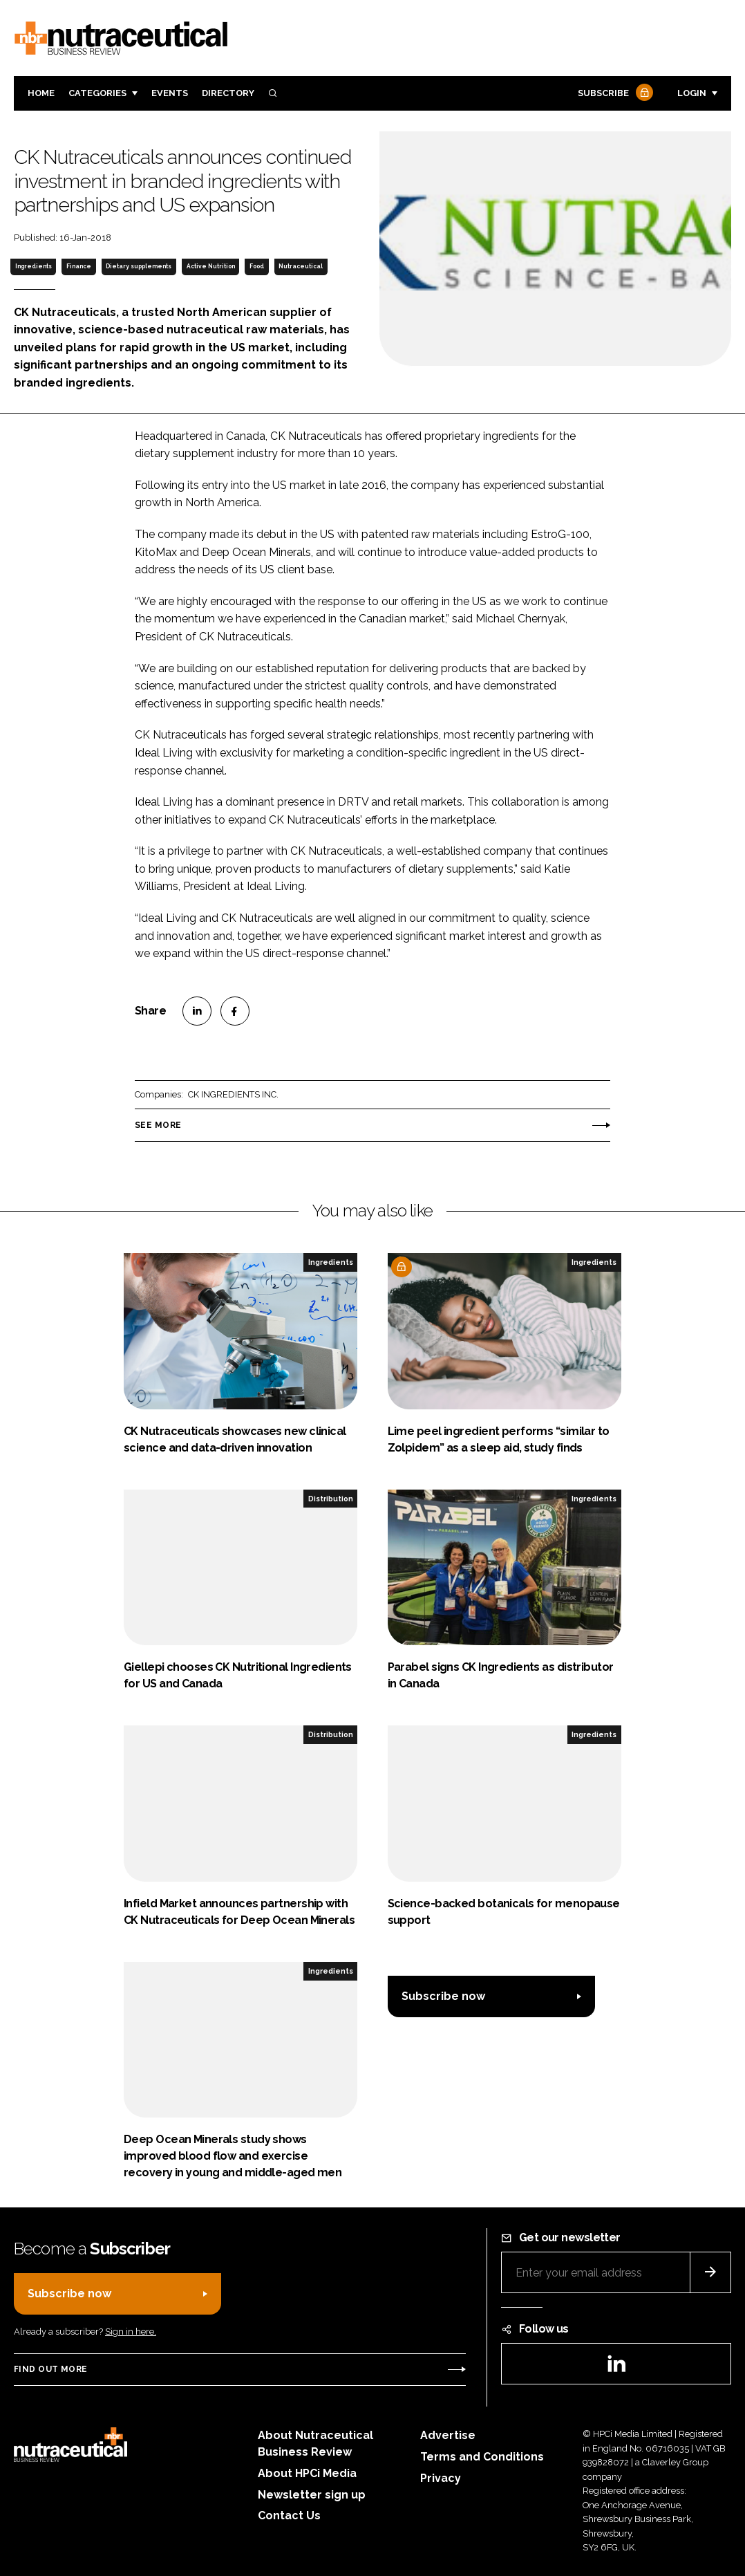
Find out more (50, 2369)
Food (256, 266)
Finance (78, 266)
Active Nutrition (211, 266)
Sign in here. (130, 2331)
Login (691, 93)
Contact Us (289, 2515)
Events (169, 93)
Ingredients (33, 266)
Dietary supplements (138, 266)
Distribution (330, 1498)
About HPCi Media (307, 2473)
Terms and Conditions (482, 2456)
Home (41, 93)
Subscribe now (443, 1996)
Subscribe (614, 93)
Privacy (440, 2478)
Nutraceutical (301, 266)
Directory (228, 93)
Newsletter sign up (312, 2494)
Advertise (447, 2435)
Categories (97, 93)
